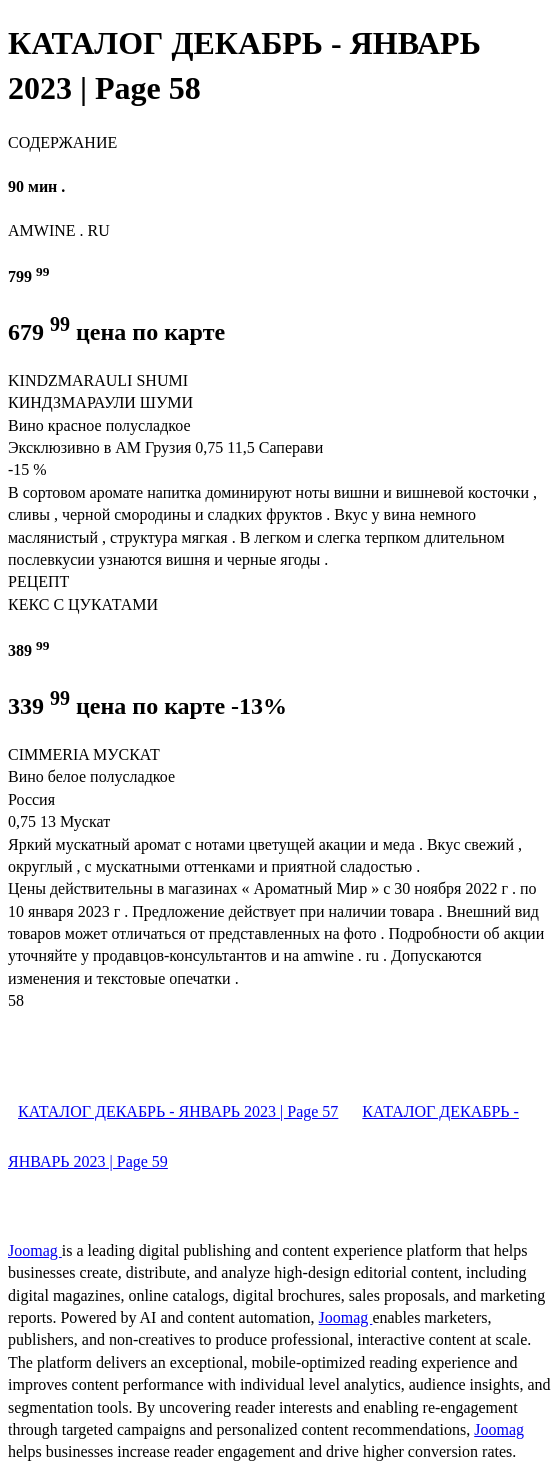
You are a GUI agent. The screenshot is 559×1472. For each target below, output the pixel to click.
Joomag (35, 1250)
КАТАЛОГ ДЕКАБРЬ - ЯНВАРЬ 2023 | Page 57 (178, 1111)
